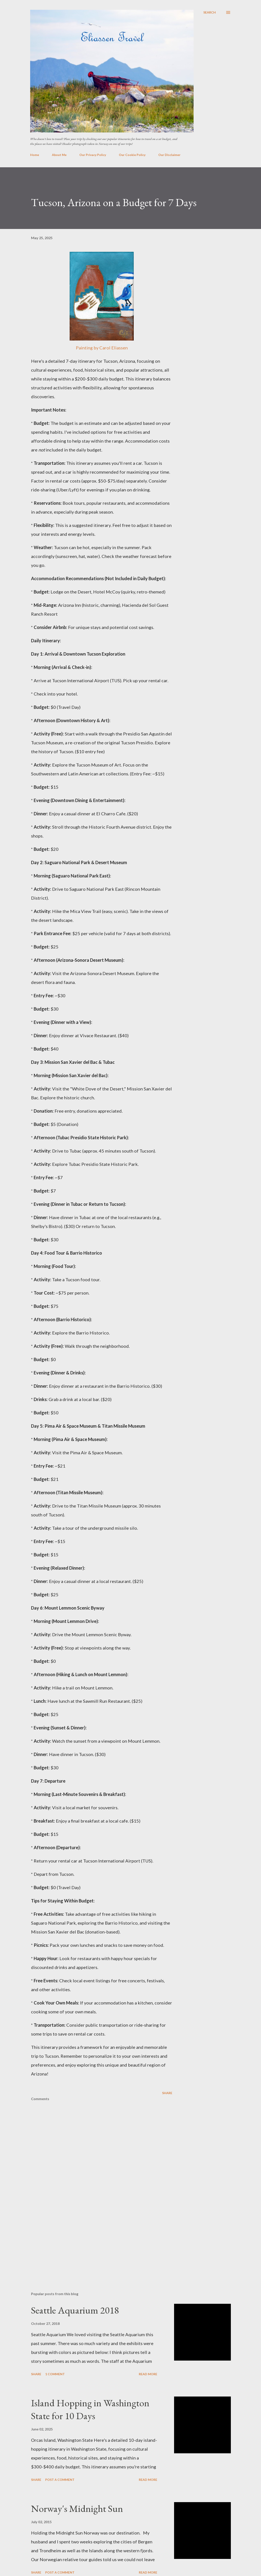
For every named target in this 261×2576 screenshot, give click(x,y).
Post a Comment (60, 2479)
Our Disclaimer (169, 155)
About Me (59, 155)
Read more (148, 2374)
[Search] (209, 12)
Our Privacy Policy (92, 155)
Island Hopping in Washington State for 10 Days (90, 2409)
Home (34, 155)
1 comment (55, 2374)
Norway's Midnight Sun (77, 2508)
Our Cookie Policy (132, 155)
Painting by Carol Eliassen (102, 347)
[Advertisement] (130, 2260)
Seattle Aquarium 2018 (75, 2310)
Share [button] (167, 2093)
